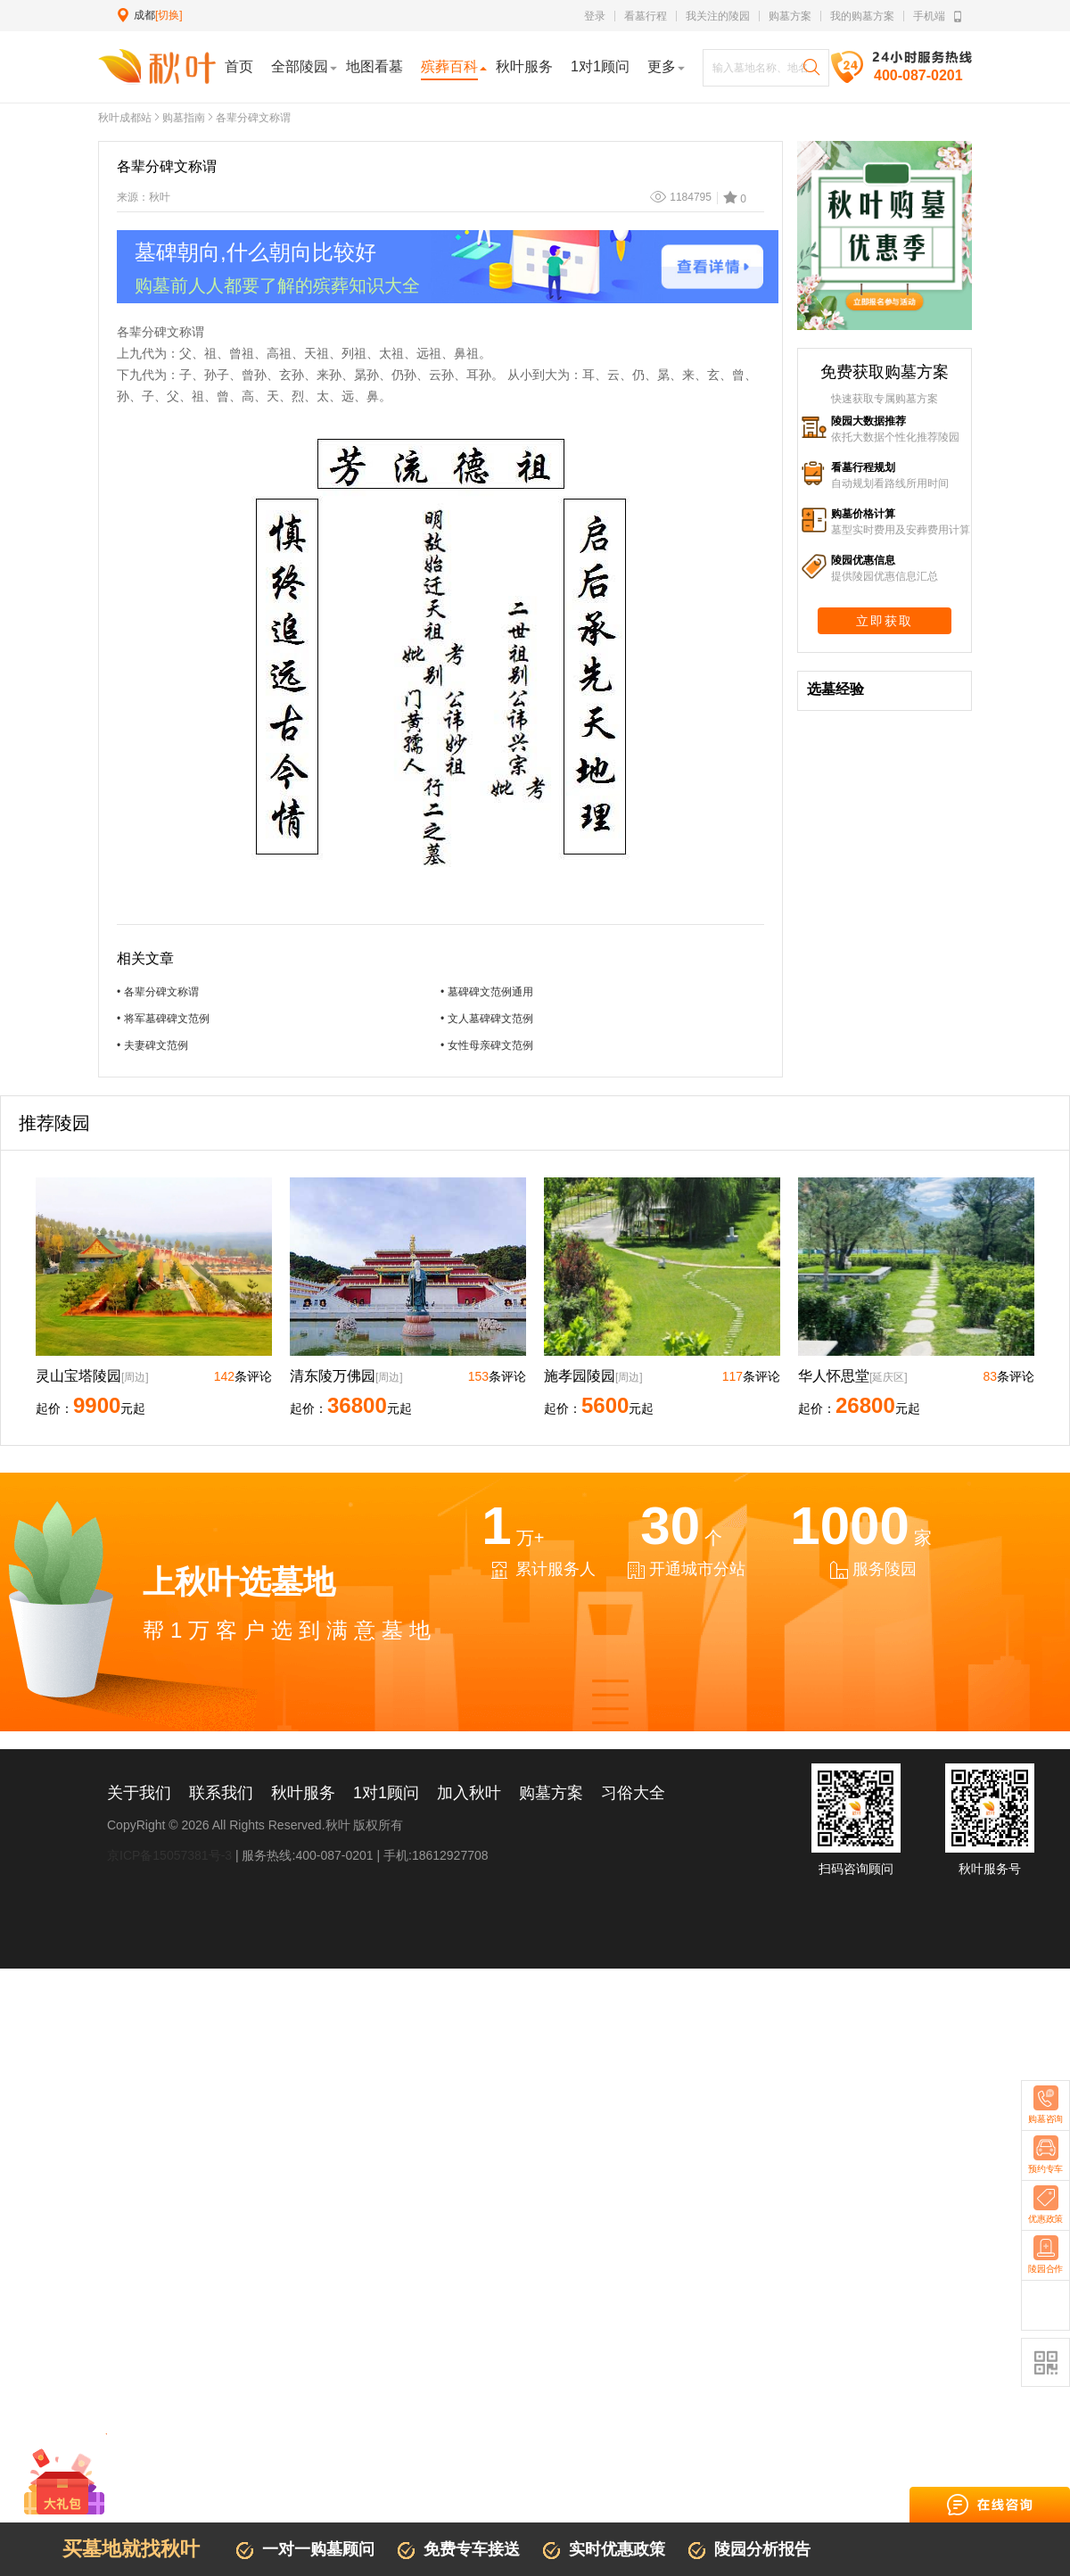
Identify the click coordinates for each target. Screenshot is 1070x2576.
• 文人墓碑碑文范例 (486, 1018)
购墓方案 (790, 16)
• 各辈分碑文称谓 (158, 992)
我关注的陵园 (718, 16)
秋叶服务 (303, 1793)
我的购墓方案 (862, 16)
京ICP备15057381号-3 (169, 1855)
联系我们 (221, 1793)
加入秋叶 (469, 1793)
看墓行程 (645, 16)
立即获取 (884, 621)
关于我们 (139, 1793)
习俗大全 (633, 1793)
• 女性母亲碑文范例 (486, 1045)
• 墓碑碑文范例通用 (486, 992)
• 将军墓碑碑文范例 (163, 1018)
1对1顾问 (386, 1793)
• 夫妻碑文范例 (152, 1045)
